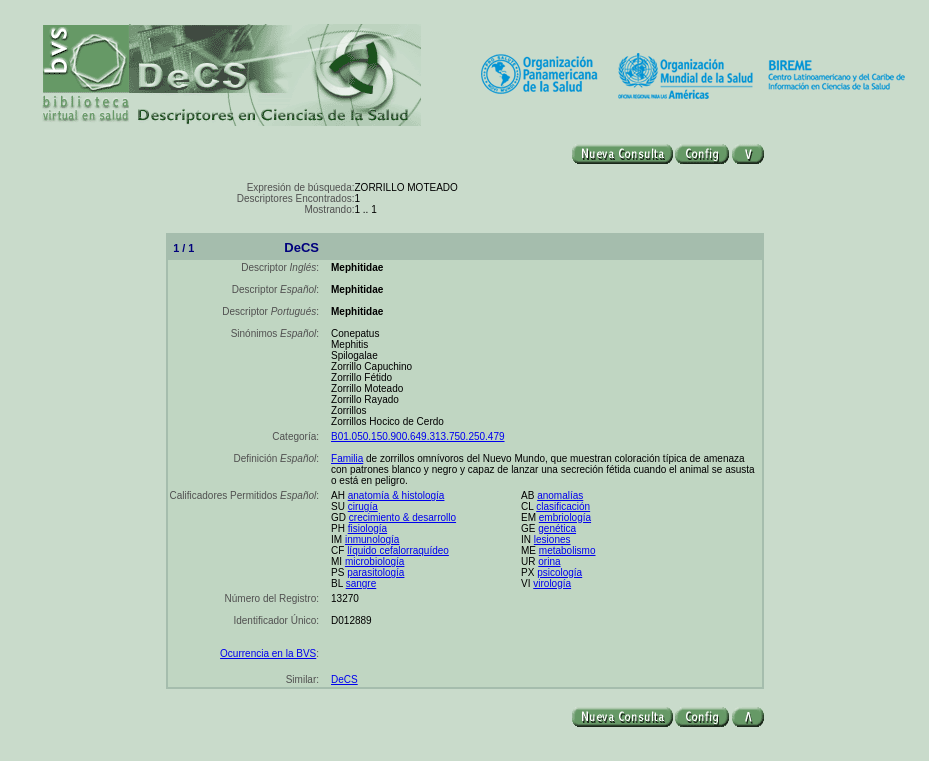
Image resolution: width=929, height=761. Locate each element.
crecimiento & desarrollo (402, 517)
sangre (361, 583)
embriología (565, 517)
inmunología (372, 539)
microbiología (374, 561)
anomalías (560, 495)
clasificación (563, 506)
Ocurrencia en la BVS (268, 653)
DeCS (344, 679)
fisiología (367, 528)
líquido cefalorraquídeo (398, 550)
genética (557, 528)
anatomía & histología (396, 495)
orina (549, 561)
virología (552, 583)
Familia (347, 458)
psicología (559, 572)
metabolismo (567, 550)
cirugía (363, 506)
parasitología (375, 572)
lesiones (552, 539)
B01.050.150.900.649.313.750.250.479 (418, 436)
